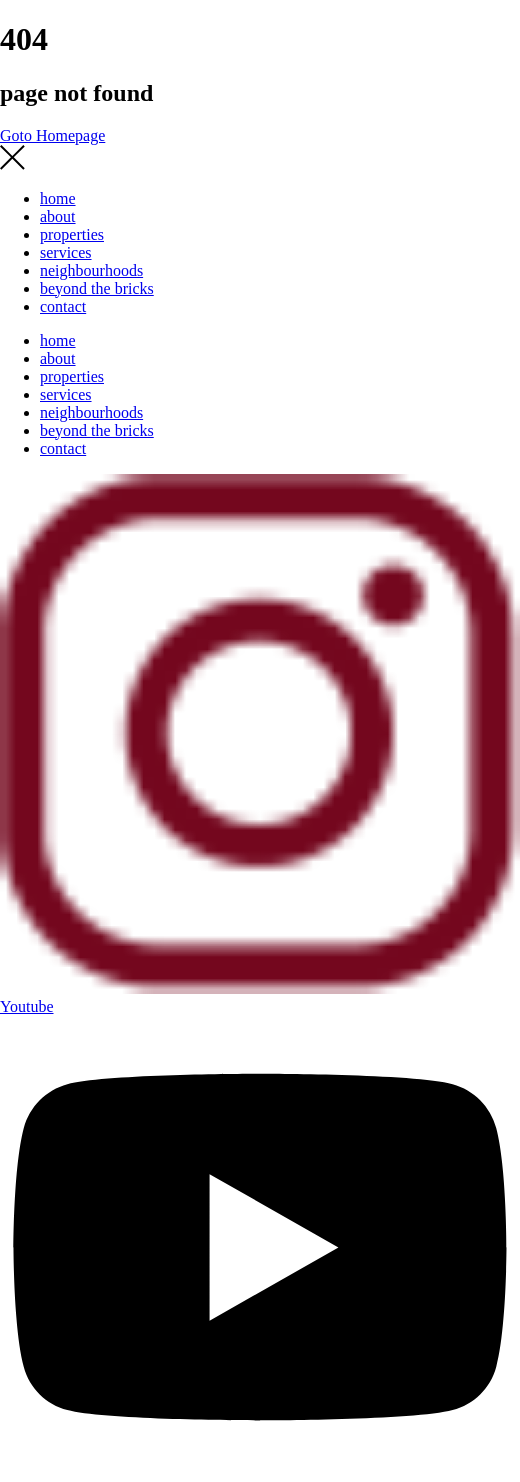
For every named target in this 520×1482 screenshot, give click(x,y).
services (66, 252)
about (58, 216)
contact (63, 306)
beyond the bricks (97, 288)
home (58, 198)
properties (72, 234)
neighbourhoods (91, 270)
